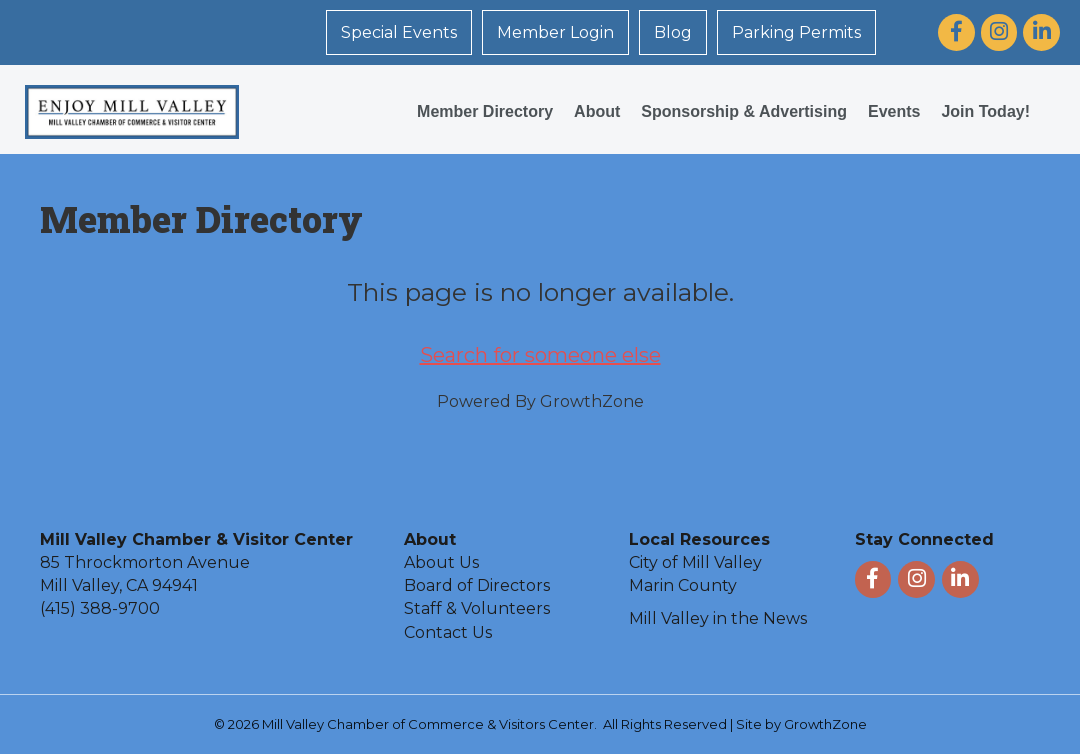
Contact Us (448, 632)
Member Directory (485, 111)
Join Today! (985, 111)
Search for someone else (540, 355)
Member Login (555, 32)
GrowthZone (592, 401)
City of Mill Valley (695, 562)
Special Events (399, 32)
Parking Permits (796, 32)
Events (894, 111)
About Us (441, 562)
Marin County (683, 585)
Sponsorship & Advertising (744, 111)
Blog (673, 32)
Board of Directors (477, 585)
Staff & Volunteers (477, 608)
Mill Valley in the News (718, 618)
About (597, 111)
